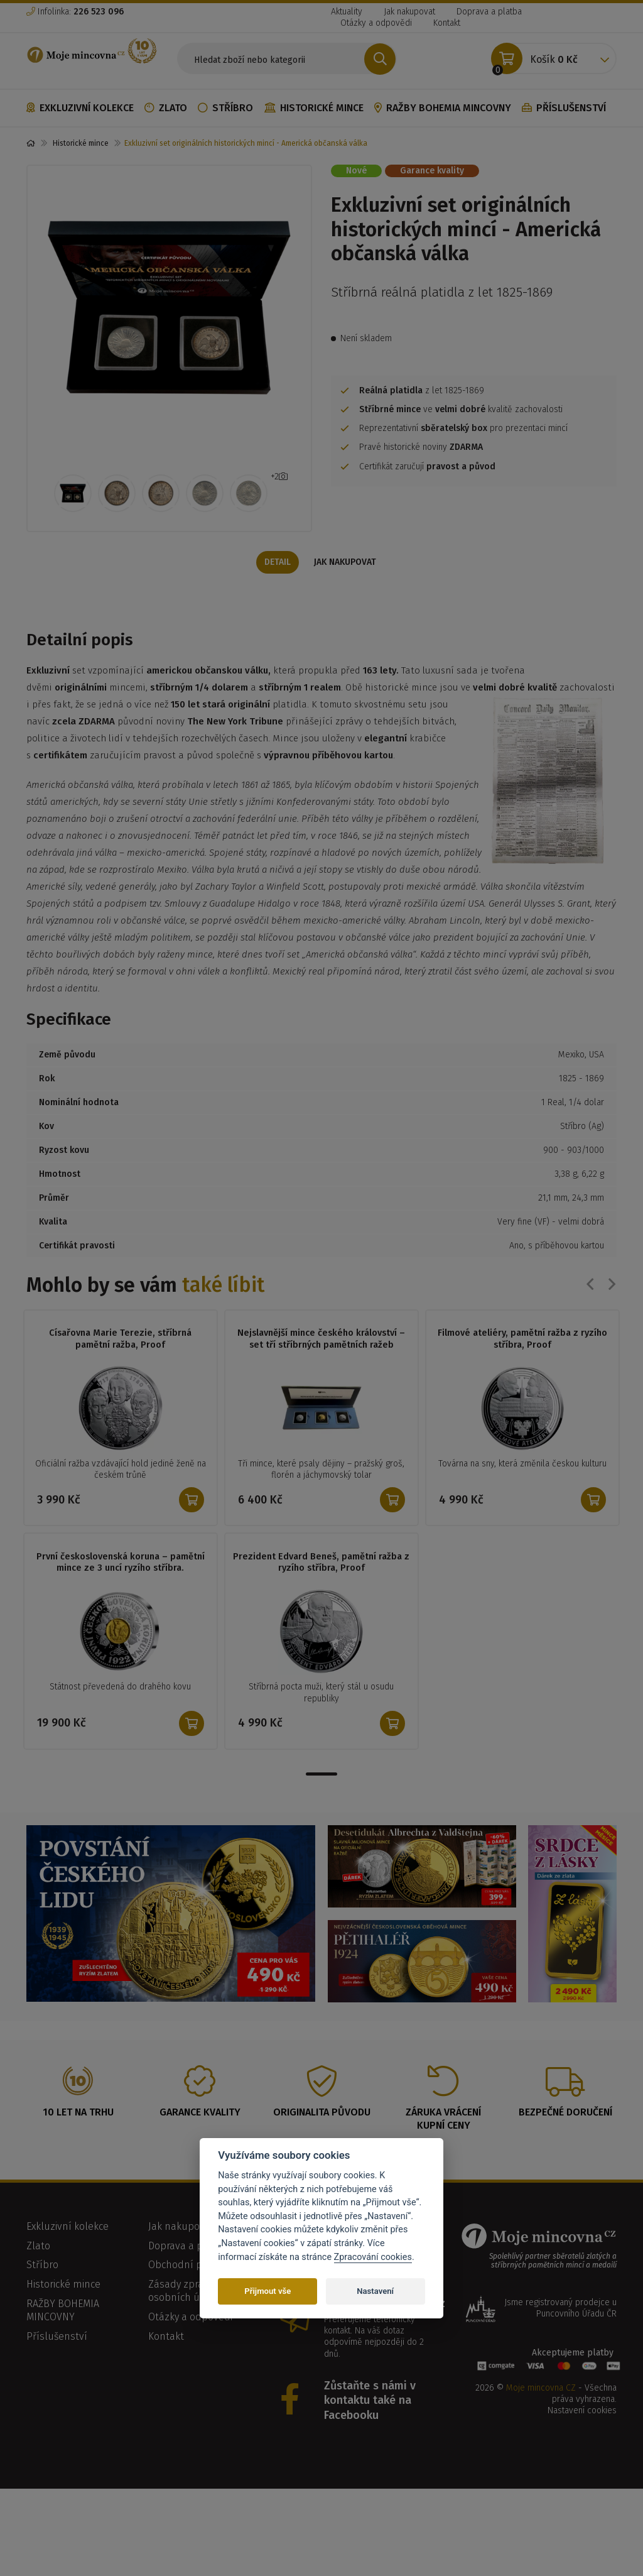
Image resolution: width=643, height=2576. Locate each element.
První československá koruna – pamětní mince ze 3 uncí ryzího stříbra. (120, 1563)
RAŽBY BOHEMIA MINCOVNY (442, 108)
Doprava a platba (489, 11)
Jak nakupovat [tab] (347, 562)
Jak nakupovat (409, 11)
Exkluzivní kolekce (80, 108)
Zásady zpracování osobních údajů (191, 2292)
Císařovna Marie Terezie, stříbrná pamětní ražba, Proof (120, 1339)
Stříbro (225, 108)
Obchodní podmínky (195, 2266)
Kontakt (446, 23)
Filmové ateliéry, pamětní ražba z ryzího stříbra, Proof (522, 1339)
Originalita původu (321, 2113)
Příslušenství (564, 108)
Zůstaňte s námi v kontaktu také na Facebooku (370, 2401)
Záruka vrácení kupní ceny (443, 2119)
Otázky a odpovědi (376, 23)
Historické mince (314, 108)
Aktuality (346, 11)
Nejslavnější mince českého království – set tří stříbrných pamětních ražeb (321, 1339)
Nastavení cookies (582, 2411)
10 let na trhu (78, 2113)
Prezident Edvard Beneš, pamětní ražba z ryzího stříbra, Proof (321, 1563)
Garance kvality (432, 170)
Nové (356, 170)
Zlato (165, 108)
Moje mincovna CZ (541, 2389)
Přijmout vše (267, 2291)
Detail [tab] (276, 562)
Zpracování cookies (373, 2257)
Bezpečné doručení (565, 2113)
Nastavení (375, 2291)
